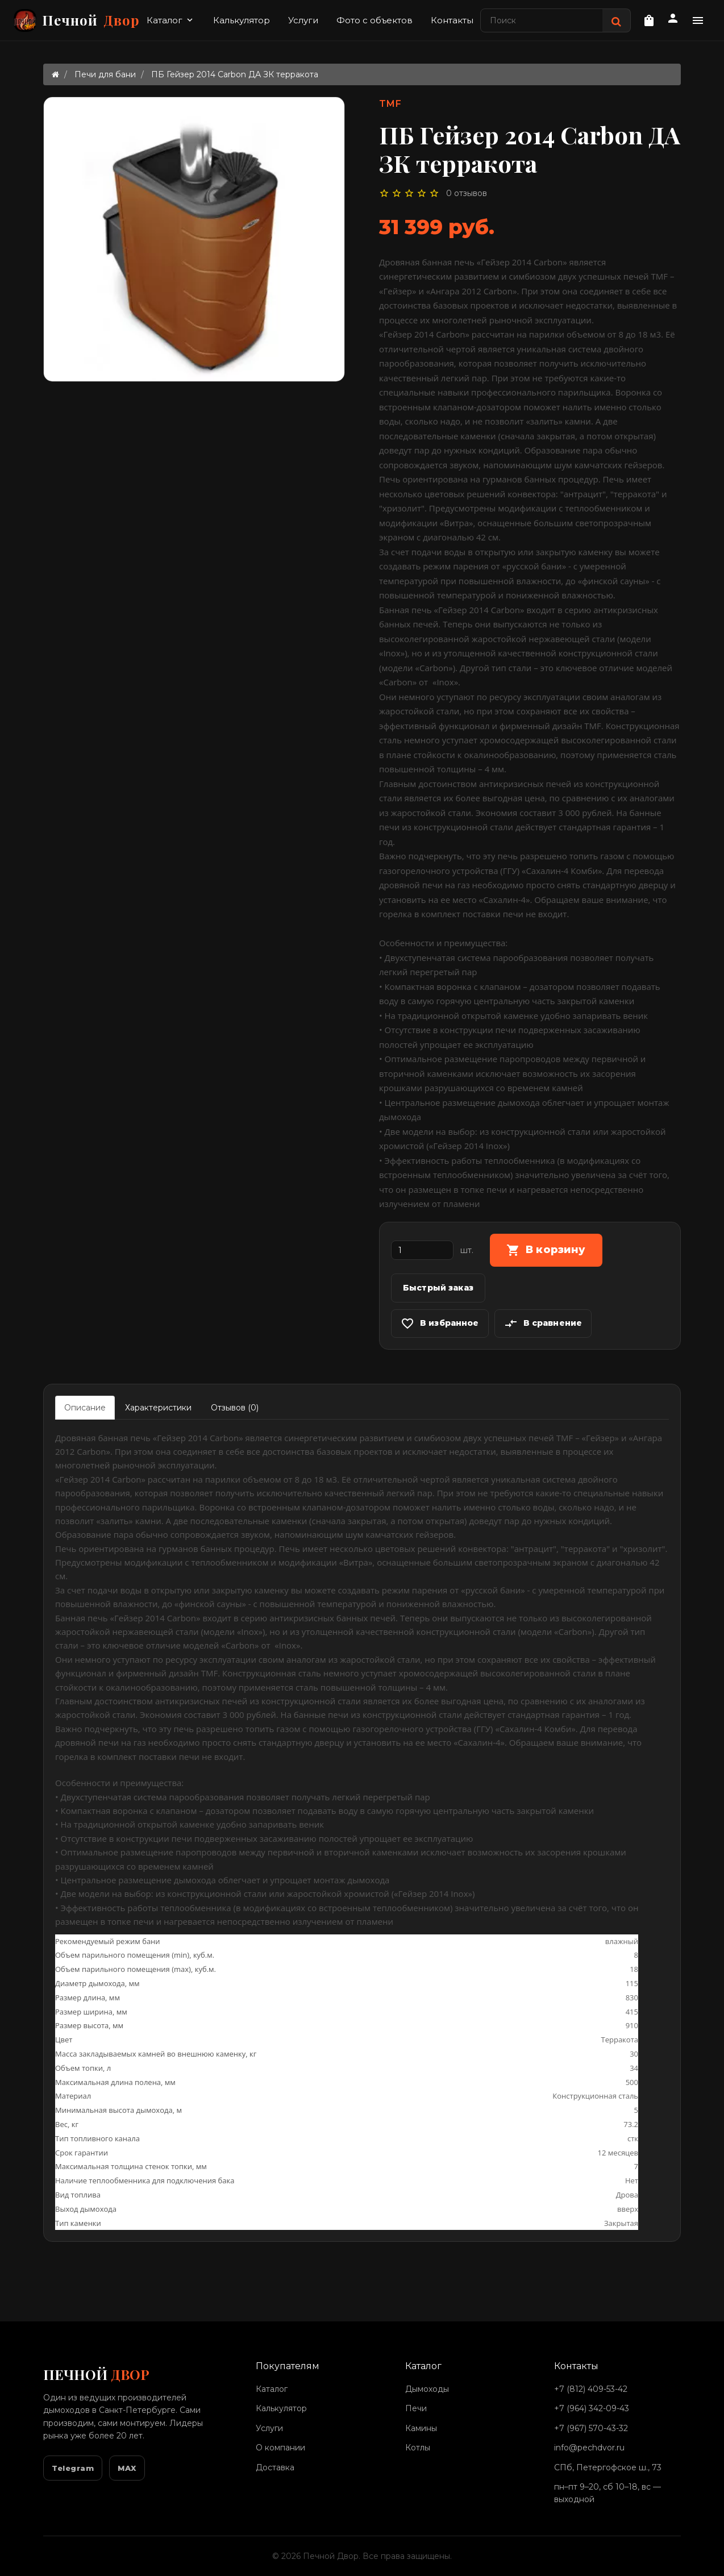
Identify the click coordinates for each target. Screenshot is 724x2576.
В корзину (546, 1250)
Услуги (303, 20)
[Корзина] (649, 20)
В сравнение (543, 1323)
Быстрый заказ (438, 1288)
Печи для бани (105, 74)
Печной (77, 20)
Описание (85, 1408)
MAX (127, 2468)
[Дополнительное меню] (697, 20)
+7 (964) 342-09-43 (591, 2408)
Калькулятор (241, 20)
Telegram (73, 2468)
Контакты (452, 20)
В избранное (440, 1323)
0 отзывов (466, 193)
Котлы (417, 2447)
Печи (416, 2408)
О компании (280, 2447)
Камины (421, 2428)
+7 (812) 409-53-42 (590, 2389)
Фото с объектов (374, 20)
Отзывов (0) (235, 1408)
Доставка (275, 2467)
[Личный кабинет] (673, 19)
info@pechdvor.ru (589, 2447)
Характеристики (158, 1408)
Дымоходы (427, 2389)
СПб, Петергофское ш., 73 (607, 2467)
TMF (390, 103)
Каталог (171, 20)
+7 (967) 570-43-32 (591, 2428)
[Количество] (422, 1250)
